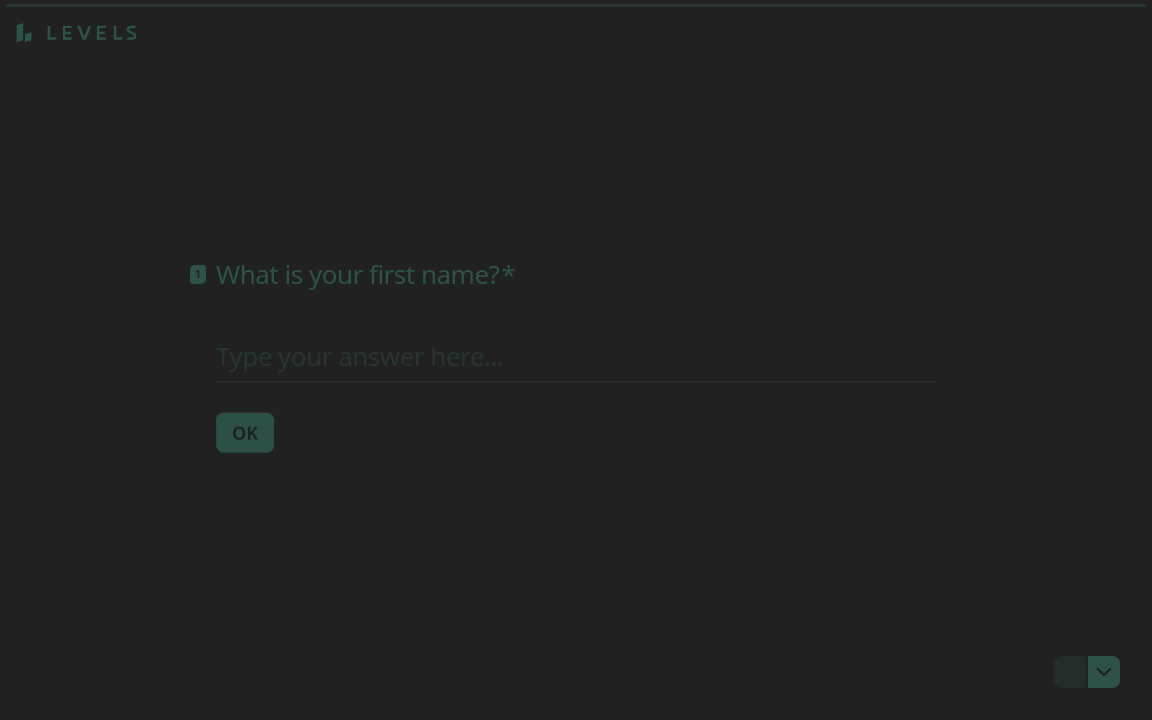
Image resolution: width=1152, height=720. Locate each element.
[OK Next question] (245, 432)
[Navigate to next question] (1104, 672)
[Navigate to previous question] (1070, 672)
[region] (196, 643)
